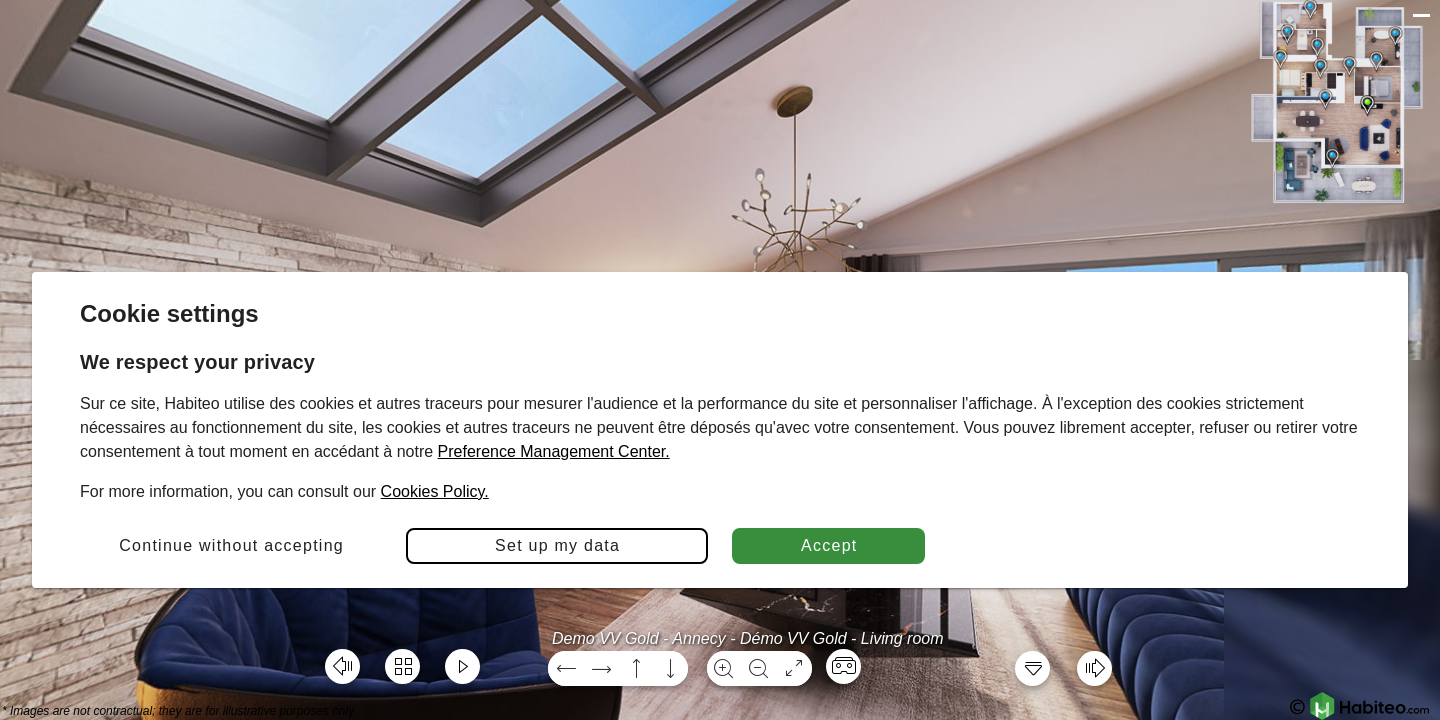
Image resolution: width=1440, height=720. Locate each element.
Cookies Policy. (435, 491)
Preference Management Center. (554, 451)
